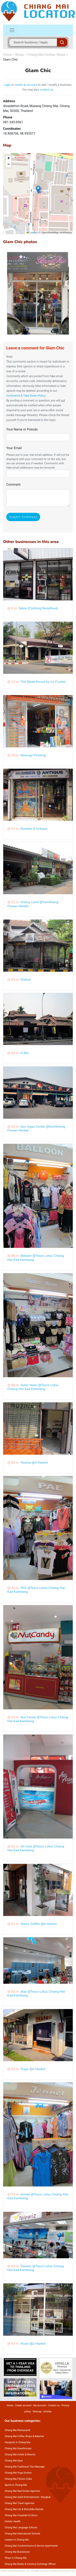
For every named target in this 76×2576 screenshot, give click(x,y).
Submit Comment (23, 517)
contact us (46, 89)
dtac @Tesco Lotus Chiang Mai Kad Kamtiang (36, 1993)
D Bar (24, 1053)
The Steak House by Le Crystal (42, 681)
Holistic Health (12, 2521)
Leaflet (32, 232)
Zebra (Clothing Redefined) (38, 608)
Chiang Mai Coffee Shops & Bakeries (24, 2436)
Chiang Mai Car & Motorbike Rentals (24, 2509)
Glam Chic (10, 59)
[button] (38, 189)
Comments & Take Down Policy (25, 395)
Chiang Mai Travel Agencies (19, 2503)
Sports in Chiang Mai (16, 2485)
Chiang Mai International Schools (22, 2533)
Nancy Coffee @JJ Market (38, 1924)
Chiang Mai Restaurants (17, 2430)
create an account (26, 84)
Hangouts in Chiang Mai (18, 2442)
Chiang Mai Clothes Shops (46, 55)
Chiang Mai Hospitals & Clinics (21, 2515)
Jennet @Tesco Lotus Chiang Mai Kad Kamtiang (37, 2196)
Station (25, 979)
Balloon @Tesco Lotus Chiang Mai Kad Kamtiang (35, 1258)
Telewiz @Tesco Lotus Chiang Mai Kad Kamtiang (35, 2268)
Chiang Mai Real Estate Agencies (22, 2491)
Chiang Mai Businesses (17, 2551)
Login (7, 84)
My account (39, 2405)
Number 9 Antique (33, 828)
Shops (19, 55)
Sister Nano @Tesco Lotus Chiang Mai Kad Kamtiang (32, 1387)
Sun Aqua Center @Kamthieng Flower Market (36, 1128)
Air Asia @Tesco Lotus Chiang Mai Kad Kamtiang (35, 1848)
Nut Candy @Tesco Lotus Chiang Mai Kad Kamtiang (37, 1719)
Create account (23, 2405)
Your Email (14, 448)
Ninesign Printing (33, 755)
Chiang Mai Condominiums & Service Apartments (31, 2545)
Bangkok (45, 2497)
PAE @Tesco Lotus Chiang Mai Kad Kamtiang (36, 1590)
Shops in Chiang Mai (16, 2558)
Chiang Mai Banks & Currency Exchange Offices (30, 2564)
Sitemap (37, 2411)
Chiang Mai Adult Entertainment (22, 2497)
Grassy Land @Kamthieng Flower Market (32, 904)
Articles (47, 2411)
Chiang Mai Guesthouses (18, 2448)
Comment (13, 484)
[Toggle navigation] (12, 30)
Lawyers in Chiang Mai (17, 2539)
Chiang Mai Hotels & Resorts (20, 2454)
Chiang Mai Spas (14, 2460)
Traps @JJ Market (32, 2069)
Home (7, 55)
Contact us (54, 2405)
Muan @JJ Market (32, 2343)
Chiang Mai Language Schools (21, 2527)
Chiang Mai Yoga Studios (18, 2472)
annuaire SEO (68, 2571)
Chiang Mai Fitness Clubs (18, 2478)
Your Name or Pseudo (22, 429)
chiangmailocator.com (19, 2571)
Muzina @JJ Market (34, 1462)
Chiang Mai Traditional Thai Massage (25, 2466)
